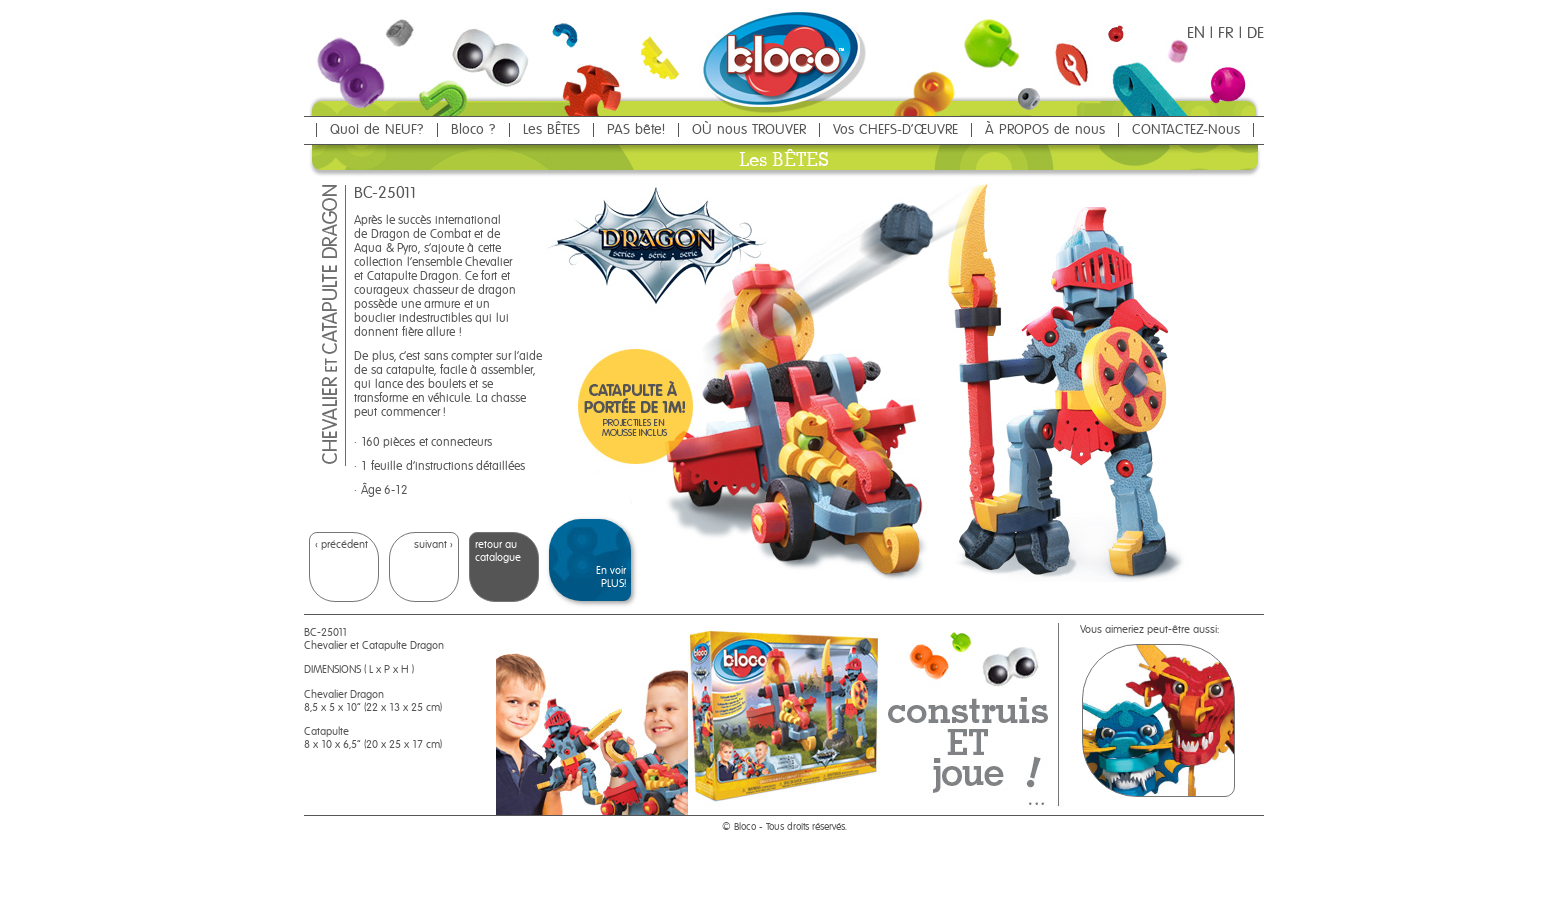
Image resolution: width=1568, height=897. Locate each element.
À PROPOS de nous (1045, 130)
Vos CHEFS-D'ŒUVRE (895, 130)
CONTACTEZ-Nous (1186, 130)
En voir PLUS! (611, 577)
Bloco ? (473, 130)
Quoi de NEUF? (377, 130)
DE (1255, 34)
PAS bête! (636, 130)
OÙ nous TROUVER (749, 130)
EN (1196, 34)
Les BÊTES (551, 130)
